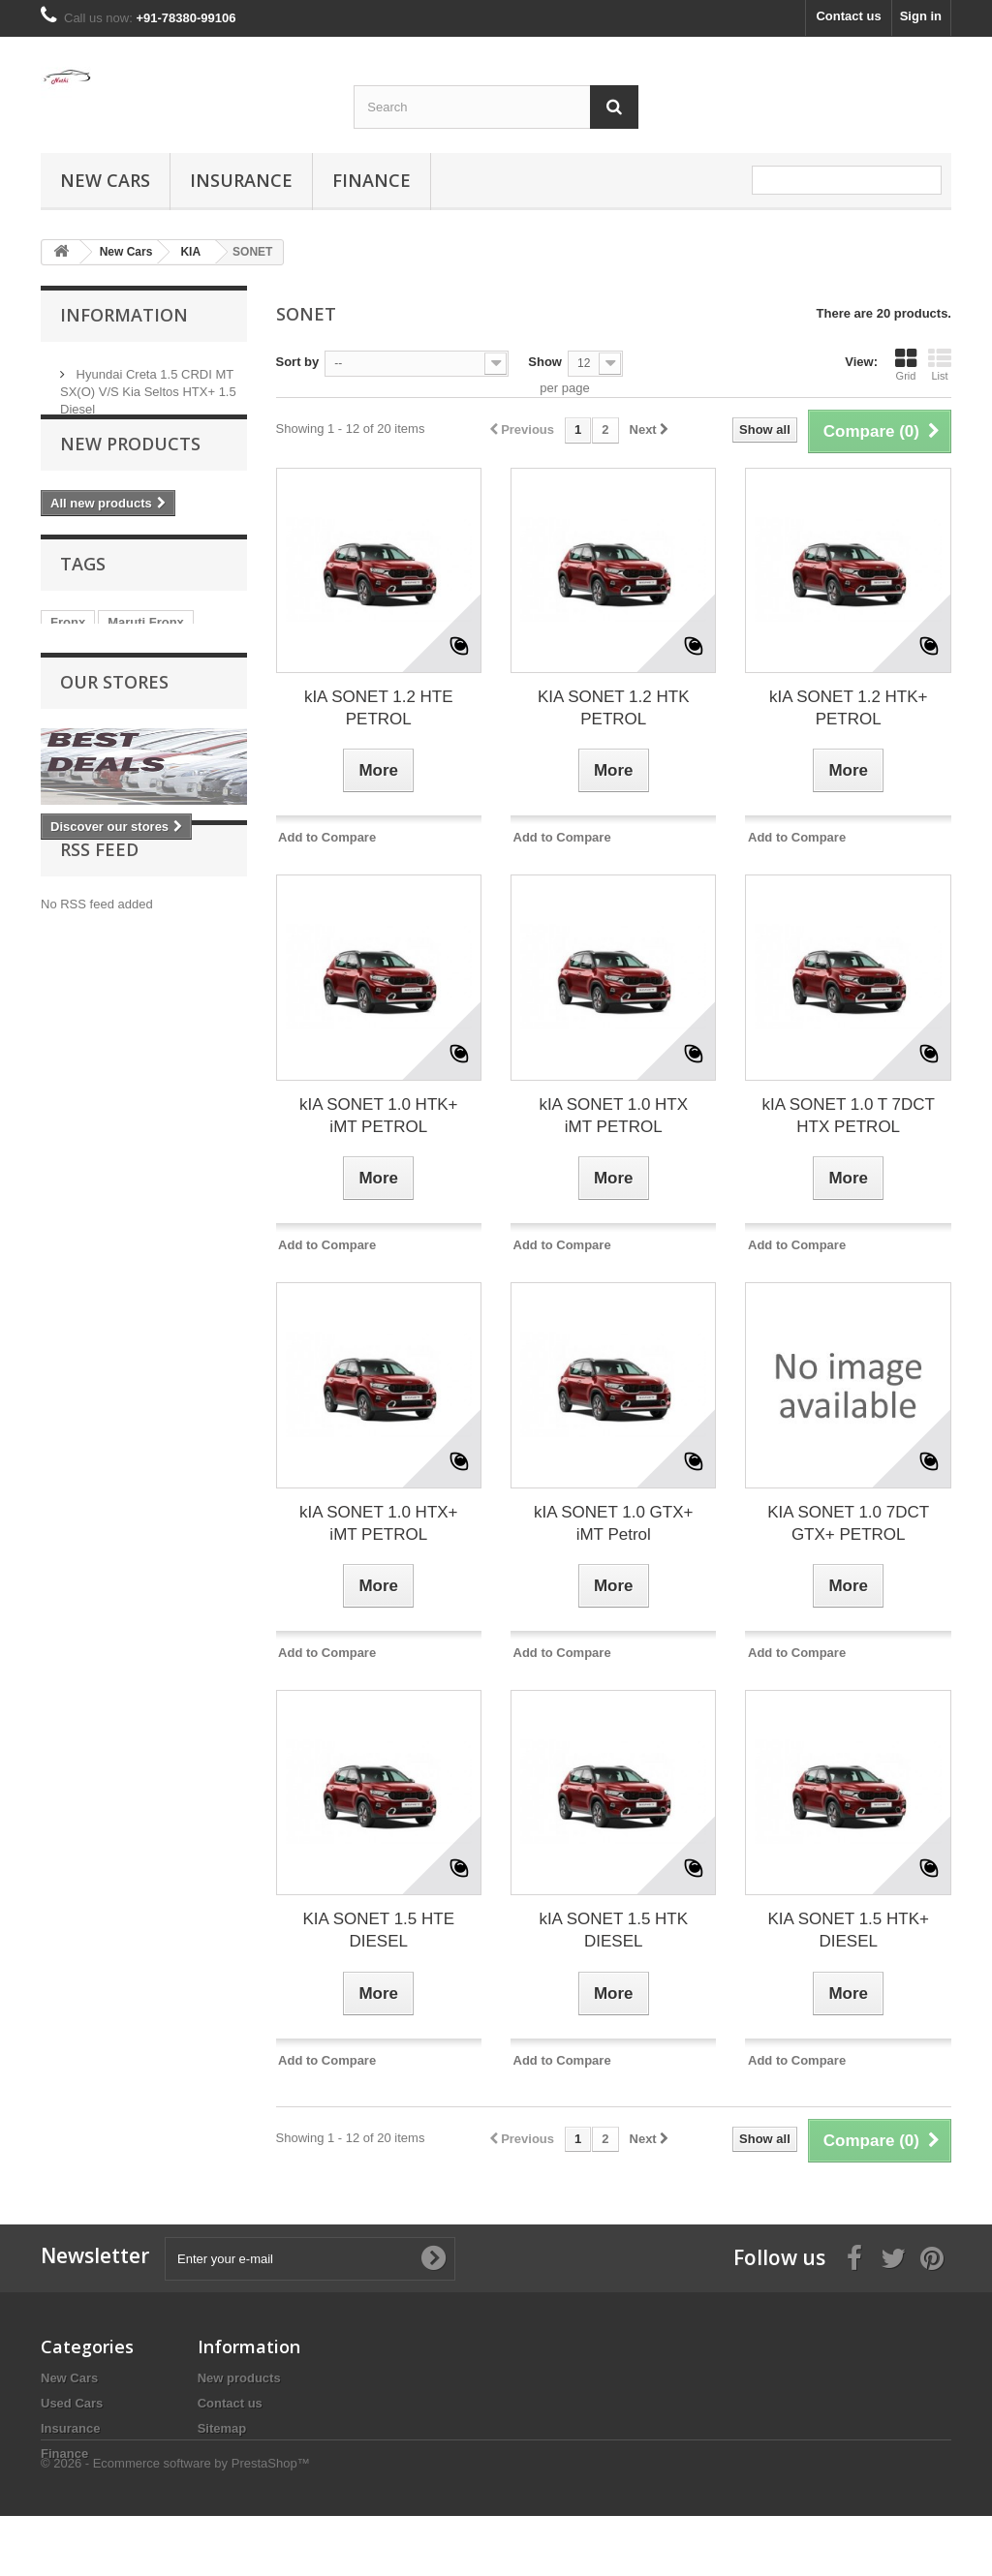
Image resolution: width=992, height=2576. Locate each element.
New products (130, 474)
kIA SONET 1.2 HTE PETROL (378, 708)
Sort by (298, 361)
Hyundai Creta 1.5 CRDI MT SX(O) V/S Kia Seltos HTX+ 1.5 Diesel (148, 384)
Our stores (114, 739)
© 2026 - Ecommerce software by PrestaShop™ (175, 2523)
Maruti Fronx (146, 664)
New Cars (105, 180)
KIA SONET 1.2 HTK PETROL (614, 708)
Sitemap (222, 2428)
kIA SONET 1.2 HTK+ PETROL (848, 708)
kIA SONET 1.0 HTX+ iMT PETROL (378, 1523)
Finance (371, 180)
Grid (905, 364)
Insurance (241, 180)
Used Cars (72, 2403)
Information (124, 314)
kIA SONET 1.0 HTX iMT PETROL (613, 1115)
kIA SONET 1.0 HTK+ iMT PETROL (378, 1115)
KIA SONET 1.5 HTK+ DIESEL (847, 1930)
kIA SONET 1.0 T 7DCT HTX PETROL (848, 1115)
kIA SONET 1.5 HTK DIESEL (613, 1930)
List (939, 364)
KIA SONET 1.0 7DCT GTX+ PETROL (848, 1523)
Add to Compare (327, 837)
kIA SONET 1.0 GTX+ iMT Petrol (614, 1523)
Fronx (67, 664)
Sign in (921, 16)
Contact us (848, 16)
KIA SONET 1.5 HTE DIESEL (378, 1930)
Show (545, 361)
